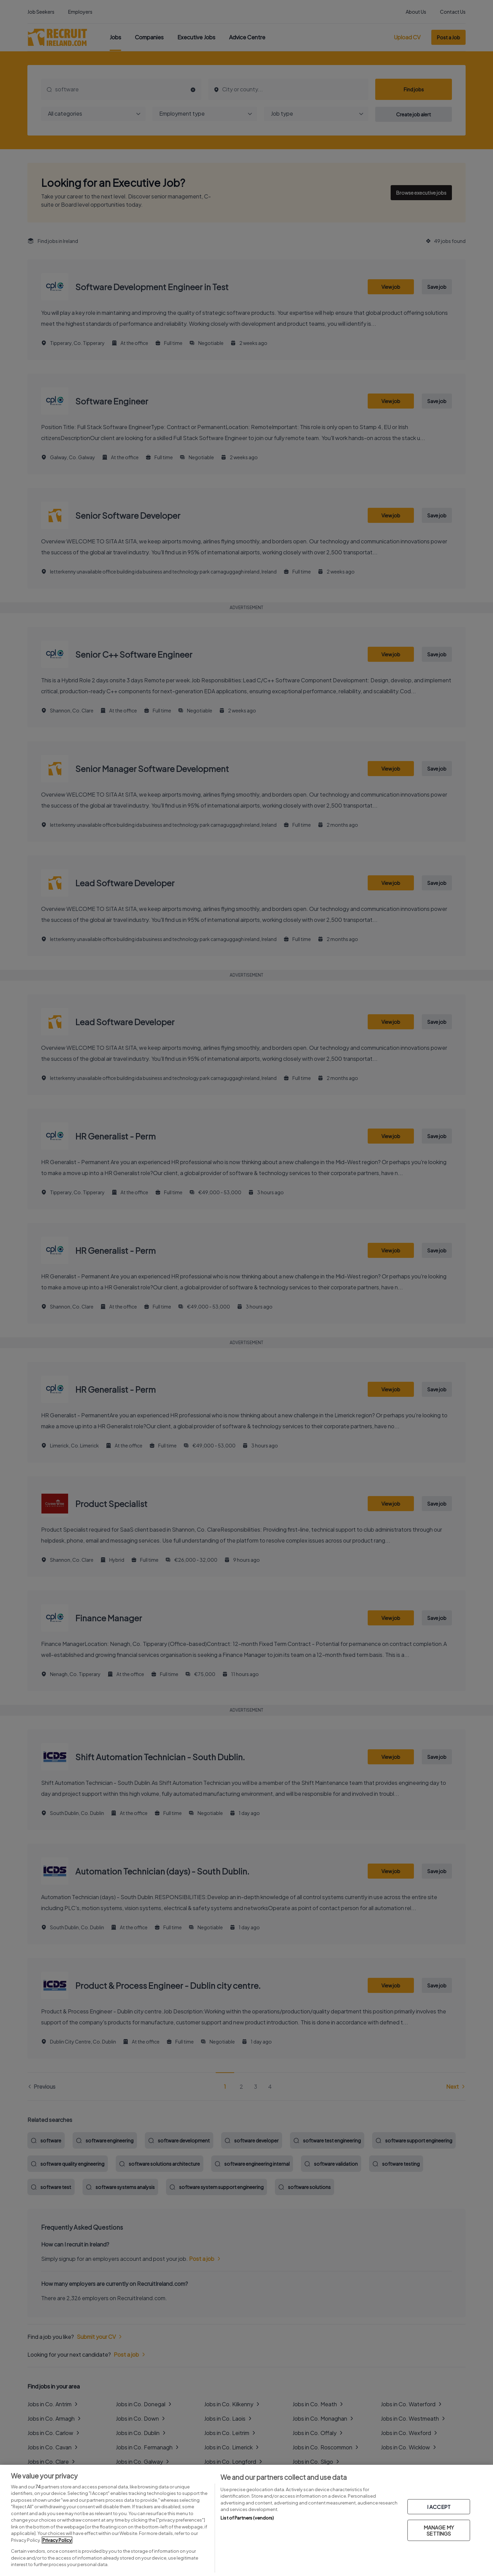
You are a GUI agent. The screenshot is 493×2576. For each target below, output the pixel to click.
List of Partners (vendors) (247, 2518)
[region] (246, 2520)
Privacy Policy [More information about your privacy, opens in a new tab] (57, 2540)
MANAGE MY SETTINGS (439, 2530)
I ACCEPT (439, 2506)
